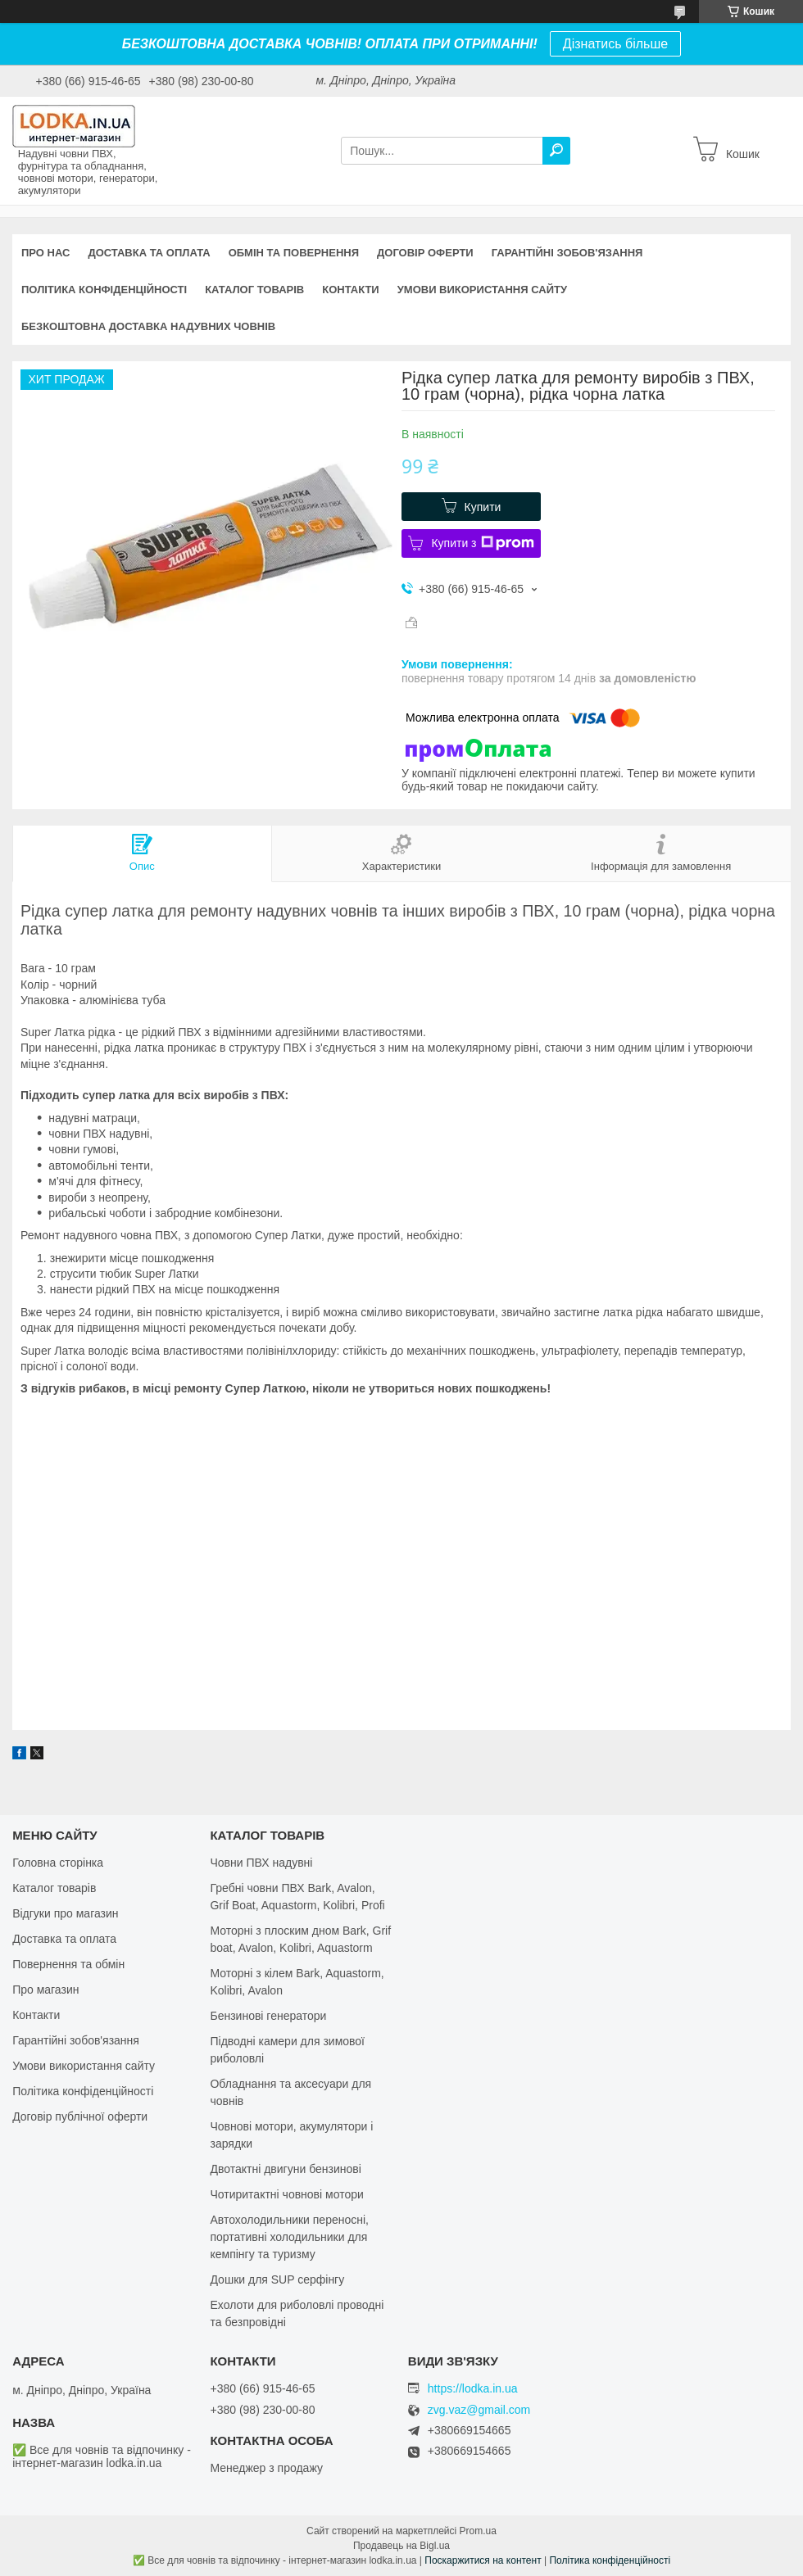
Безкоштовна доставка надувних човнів (148, 326)
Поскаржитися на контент (482, 2560)
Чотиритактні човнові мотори (286, 2194)
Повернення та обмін (68, 1964)
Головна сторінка (57, 1862)
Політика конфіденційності (104, 289)
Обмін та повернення (294, 253)
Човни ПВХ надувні (261, 1862)
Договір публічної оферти (79, 2116)
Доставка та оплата (149, 253)
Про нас (45, 253)
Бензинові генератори (268, 2015)
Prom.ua (478, 2531)
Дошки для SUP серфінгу (277, 2279)
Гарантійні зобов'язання (567, 253)
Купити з (482, 543)
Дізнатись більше (615, 44)
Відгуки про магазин (65, 1913)
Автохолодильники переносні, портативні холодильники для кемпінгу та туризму (289, 2237)
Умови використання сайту (482, 289)
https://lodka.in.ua (473, 2388)
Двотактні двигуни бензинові (285, 2168)
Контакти (350, 289)
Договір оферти (425, 253)
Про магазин (45, 1989)
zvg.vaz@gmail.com (479, 2410)
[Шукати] (556, 151)
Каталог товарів (254, 289)
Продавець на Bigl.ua (401, 2545)
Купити (483, 507)
